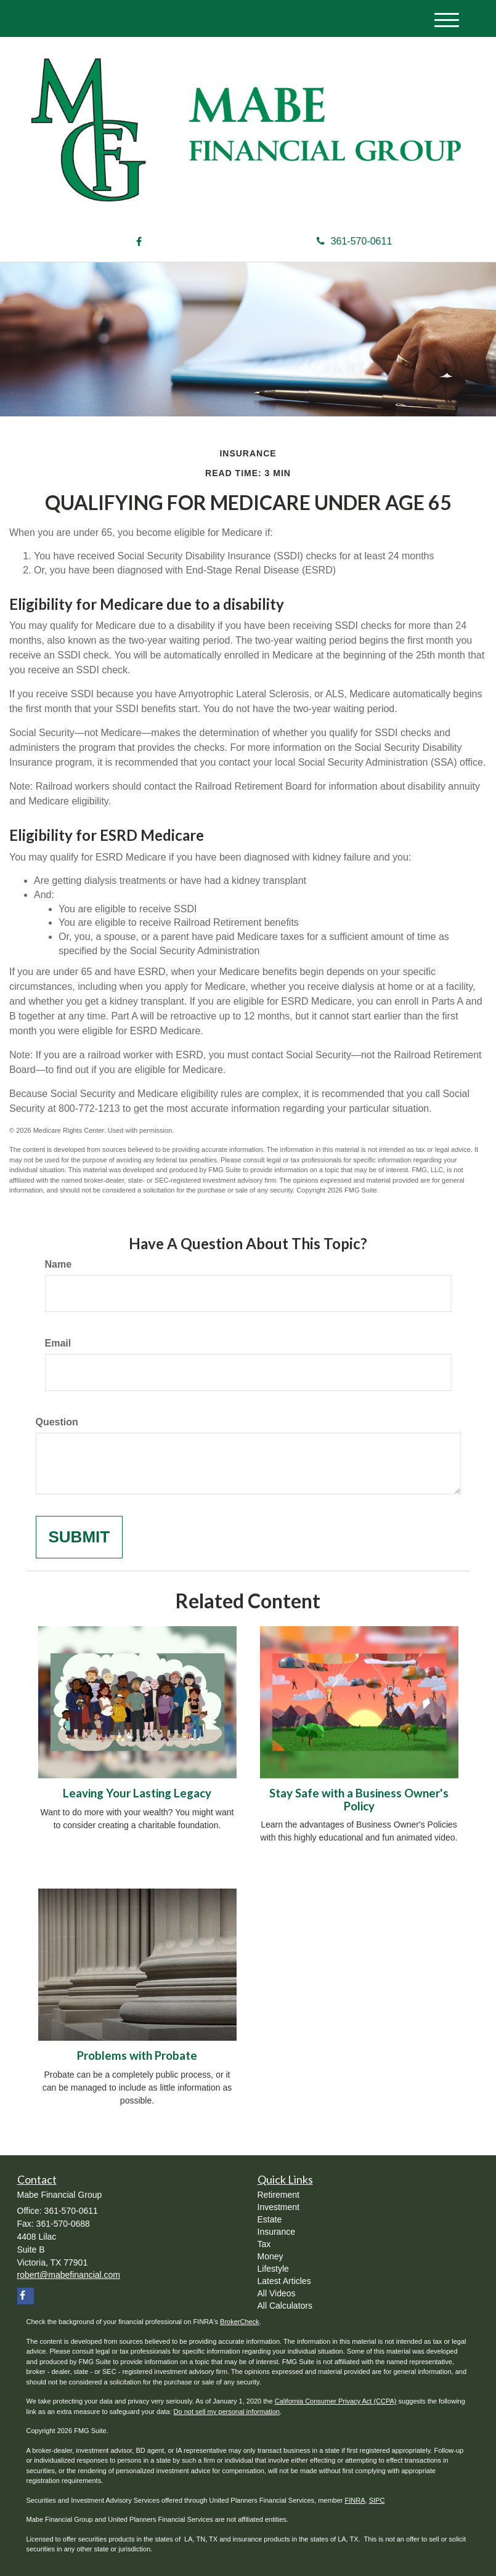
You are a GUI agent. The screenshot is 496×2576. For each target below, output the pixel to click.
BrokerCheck (239, 2321)
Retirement (278, 2195)
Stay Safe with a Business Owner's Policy (359, 1799)
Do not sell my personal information (227, 2411)
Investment (278, 2207)
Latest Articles (284, 2281)
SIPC (377, 2500)
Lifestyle (273, 2269)
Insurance (276, 2232)
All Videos (277, 2293)
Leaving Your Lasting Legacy (137, 1793)
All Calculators (285, 2306)
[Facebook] (139, 242)
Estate (270, 2219)
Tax (264, 2244)
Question (57, 1422)
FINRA (355, 2500)
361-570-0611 (354, 241)
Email (58, 1343)
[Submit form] (79, 1537)
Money (270, 2256)
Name (58, 1264)
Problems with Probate (137, 2055)
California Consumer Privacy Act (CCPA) (336, 2401)
